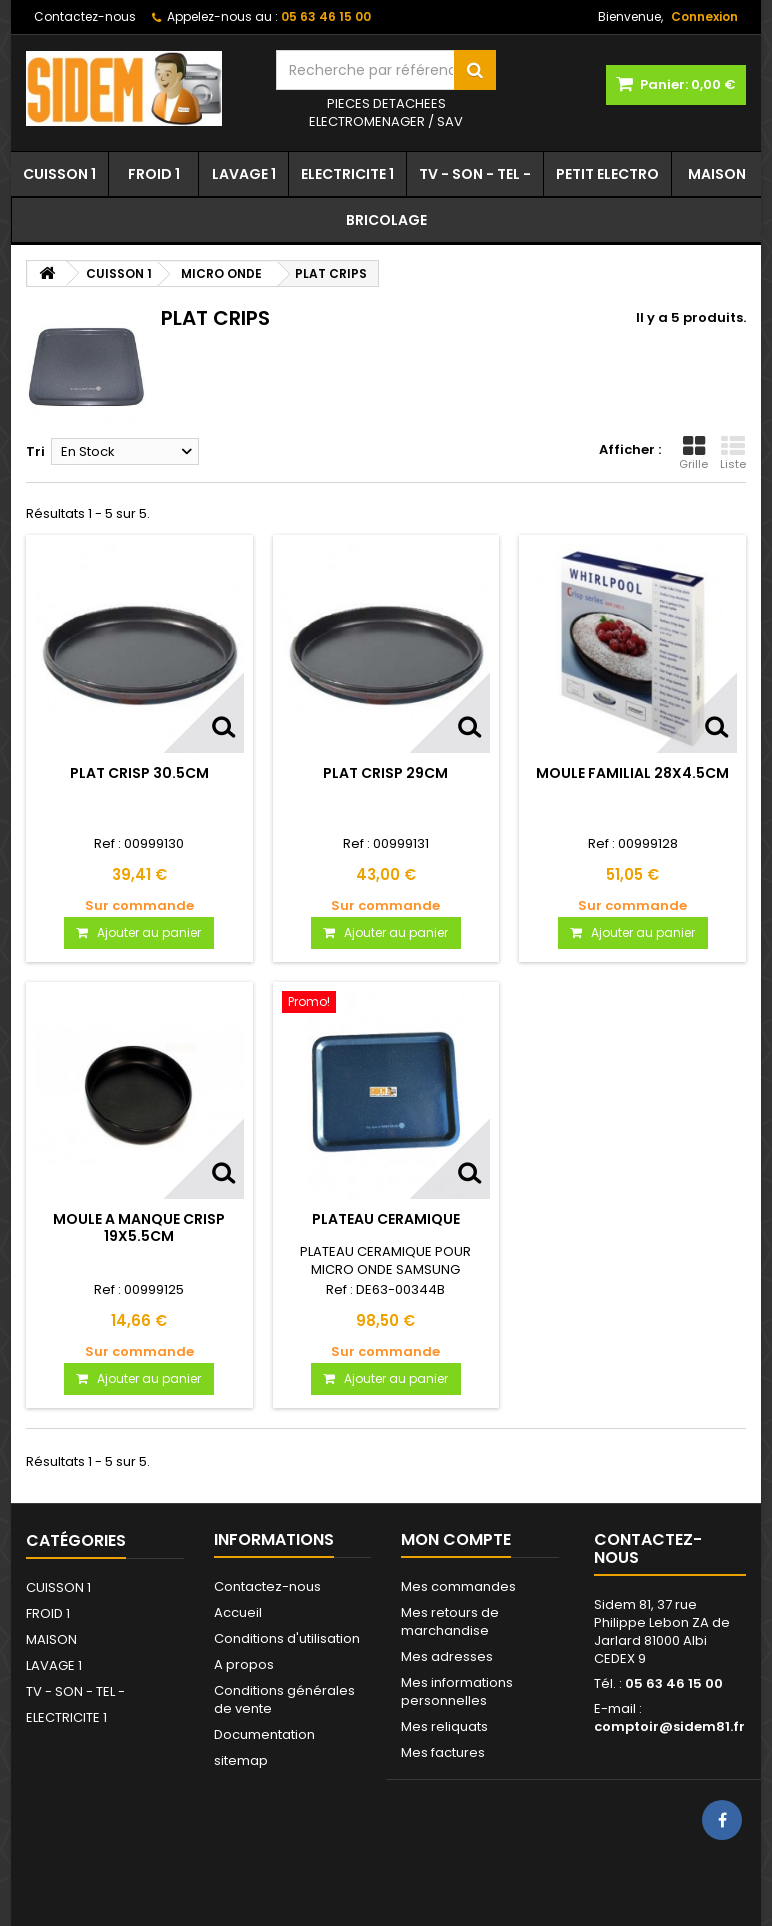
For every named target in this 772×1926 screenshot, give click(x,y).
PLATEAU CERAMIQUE (386, 1219)
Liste (733, 453)
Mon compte (456, 1539)
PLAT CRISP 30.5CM (139, 773)
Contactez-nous (85, 16)
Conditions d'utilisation (287, 1638)
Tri (35, 451)
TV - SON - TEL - (475, 174)
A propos (244, 1664)
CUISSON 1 (59, 174)
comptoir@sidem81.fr (669, 1726)
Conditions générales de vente (284, 1699)
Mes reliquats (444, 1726)
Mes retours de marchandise (450, 1621)
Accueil (238, 1612)
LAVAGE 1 (244, 174)
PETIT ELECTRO (607, 174)
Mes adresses (447, 1656)
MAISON (717, 174)
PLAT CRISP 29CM (385, 773)
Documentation (264, 1734)
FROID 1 (154, 174)
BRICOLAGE (386, 220)
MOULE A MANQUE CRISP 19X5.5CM (139, 1227)
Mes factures (443, 1752)
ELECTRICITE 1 (347, 174)
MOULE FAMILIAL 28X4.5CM (632, 773)
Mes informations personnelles (457, 1691)
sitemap (241, 1760)
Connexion (704, 16)
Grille (693, 453)
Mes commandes (458, 1586)
